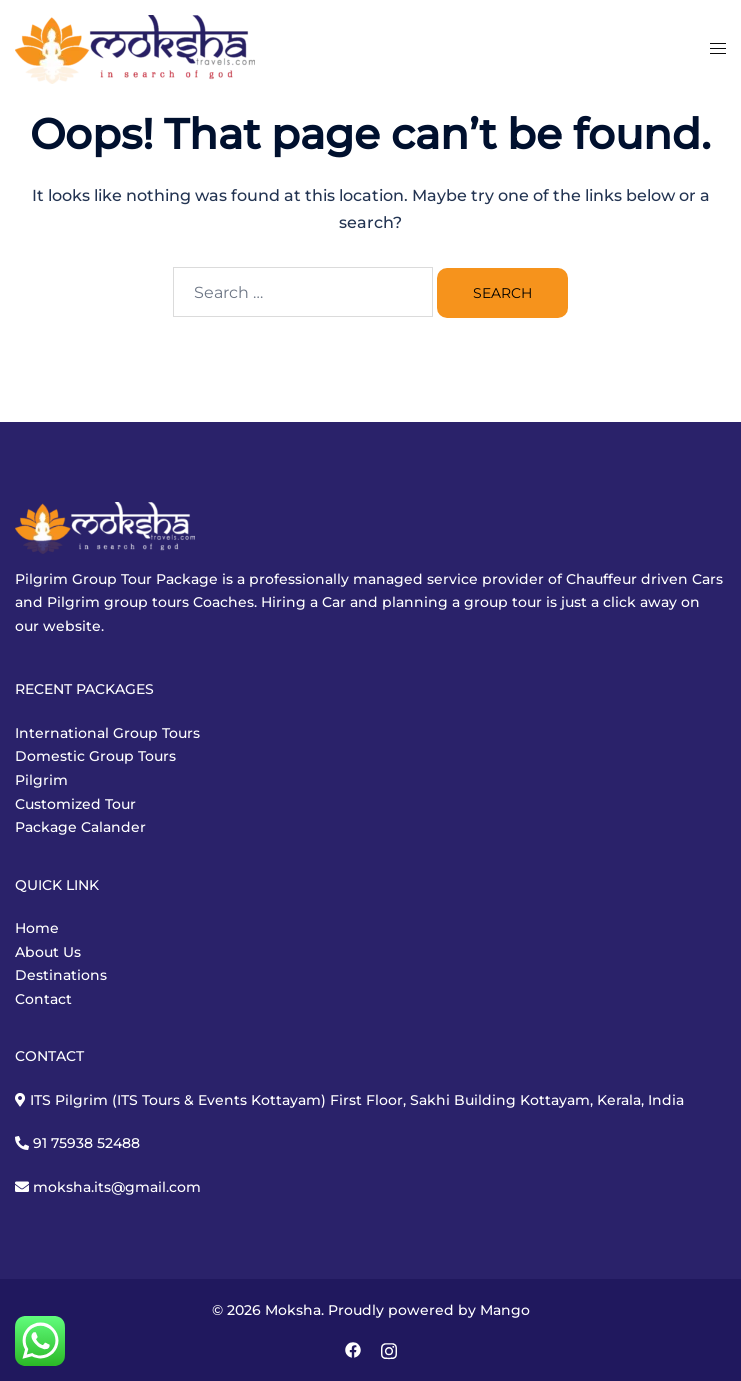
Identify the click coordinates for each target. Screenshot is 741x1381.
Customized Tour (75, 804)
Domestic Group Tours (95, 756)
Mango (505, 1310)
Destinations (61, 975)
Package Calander (80, 827)
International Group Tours (107, 733)
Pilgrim (41, 780)
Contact (43, 999)
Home (37, 928)
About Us (48, 952)
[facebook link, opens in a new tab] (353, 1349)
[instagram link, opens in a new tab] (389, 1349)
